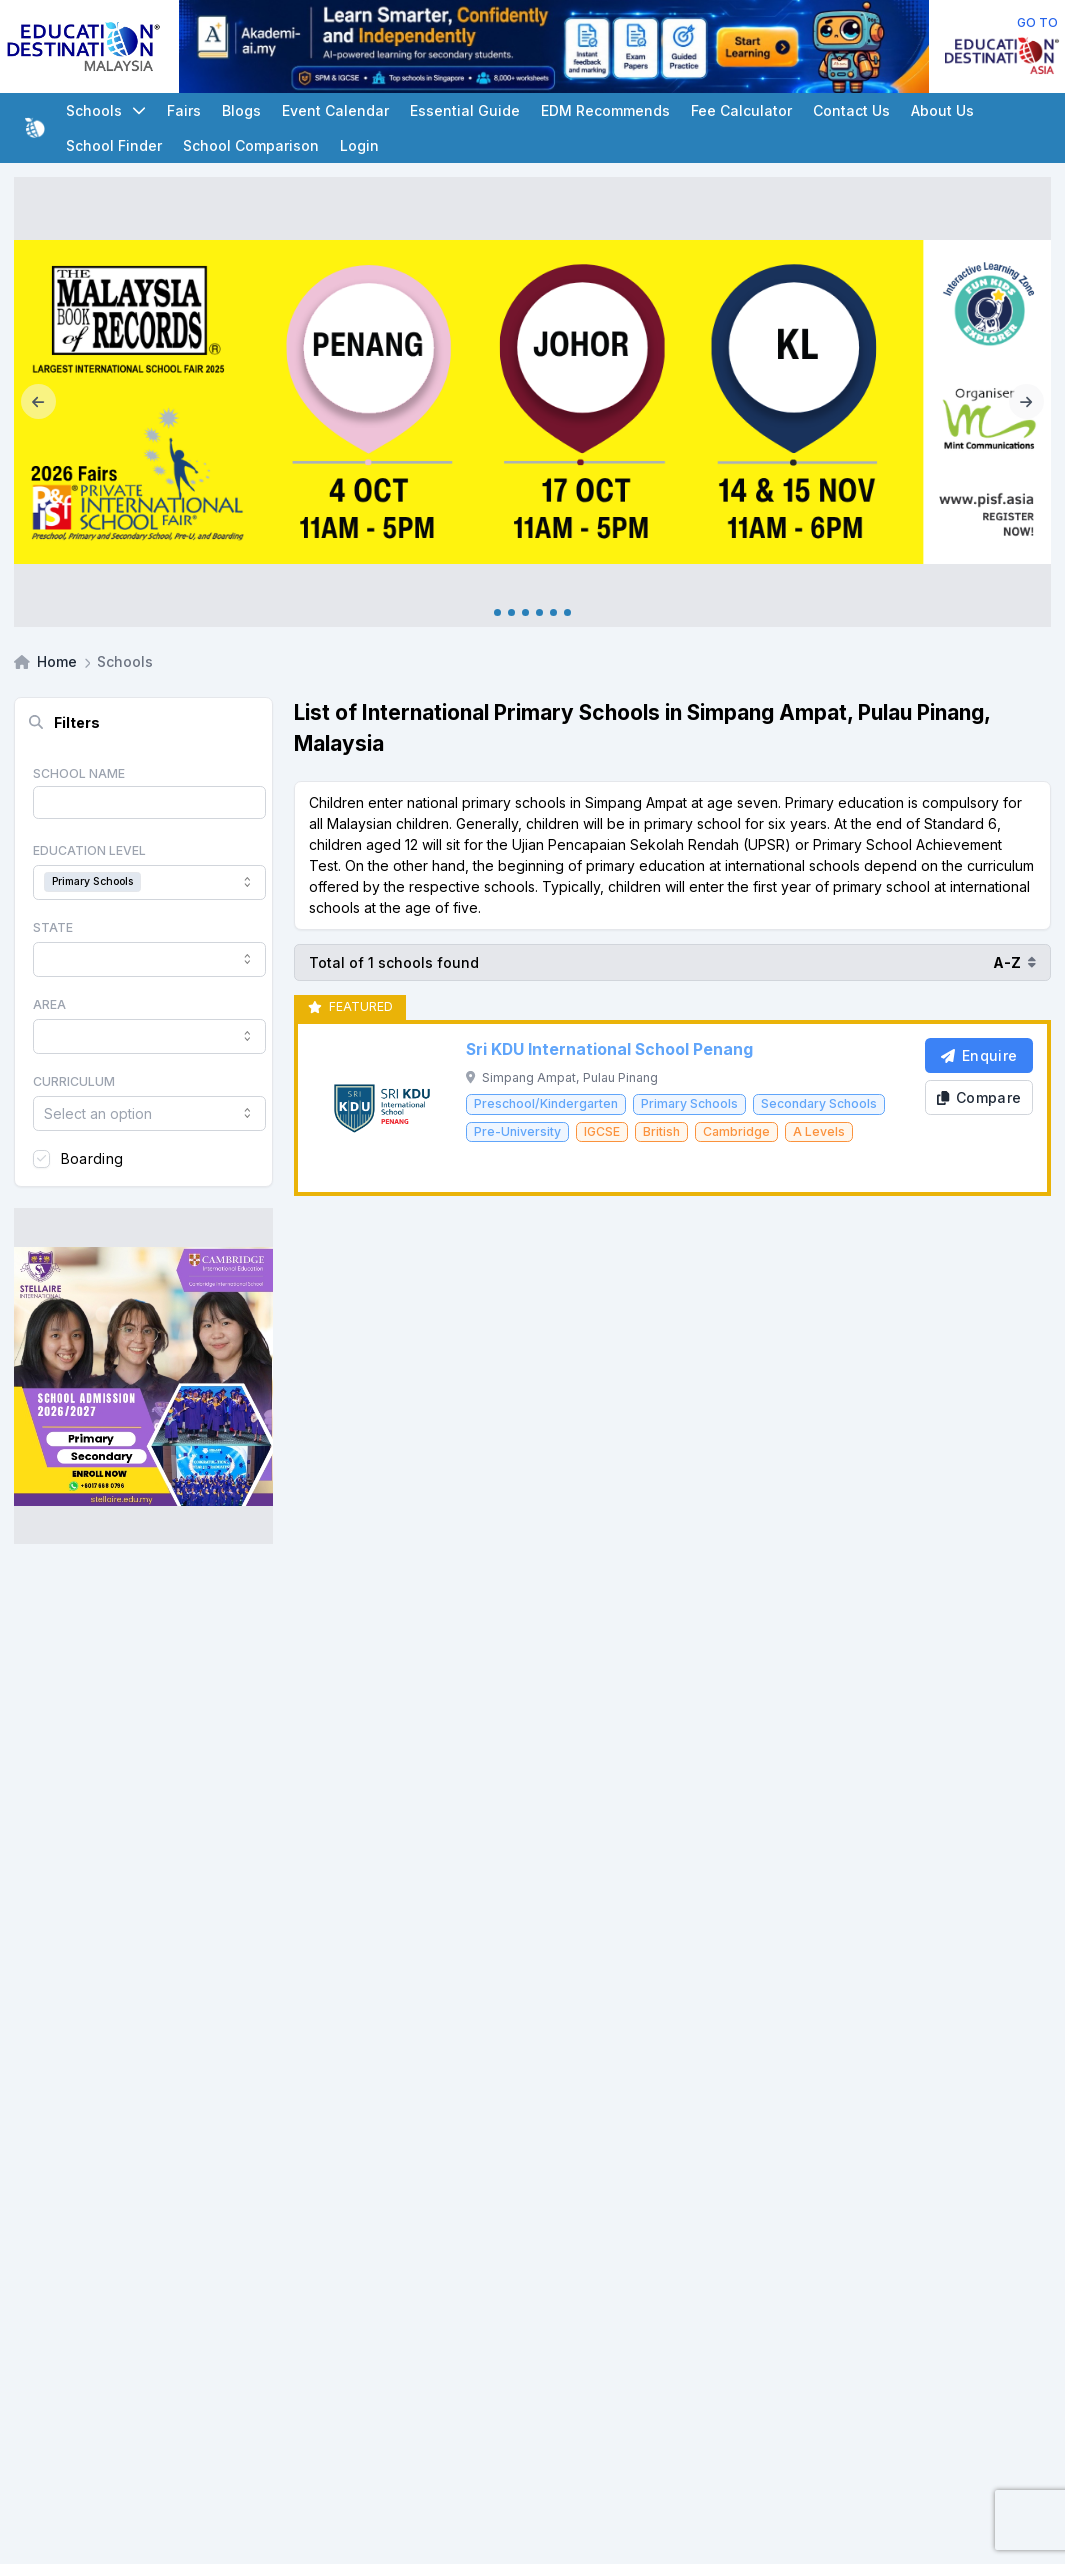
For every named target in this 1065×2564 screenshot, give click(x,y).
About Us (942, 110)
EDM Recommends (605, 110)
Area (49, 1004)
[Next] (1026, 402)
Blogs (241, 110)
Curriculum (74, 1081)
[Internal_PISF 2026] (532, 402)
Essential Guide (465, 110)
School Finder (114, 145)
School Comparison (251, 145)
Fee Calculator (741, 110)
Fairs (184, 110)
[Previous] (38, 402)
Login (359, 145)
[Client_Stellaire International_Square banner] (143, 1376)
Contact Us (851, 110)
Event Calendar (335, 110)
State (53, 927)
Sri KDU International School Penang (609, 1049)
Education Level (89, 850)
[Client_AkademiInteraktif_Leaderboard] (554, 46)
